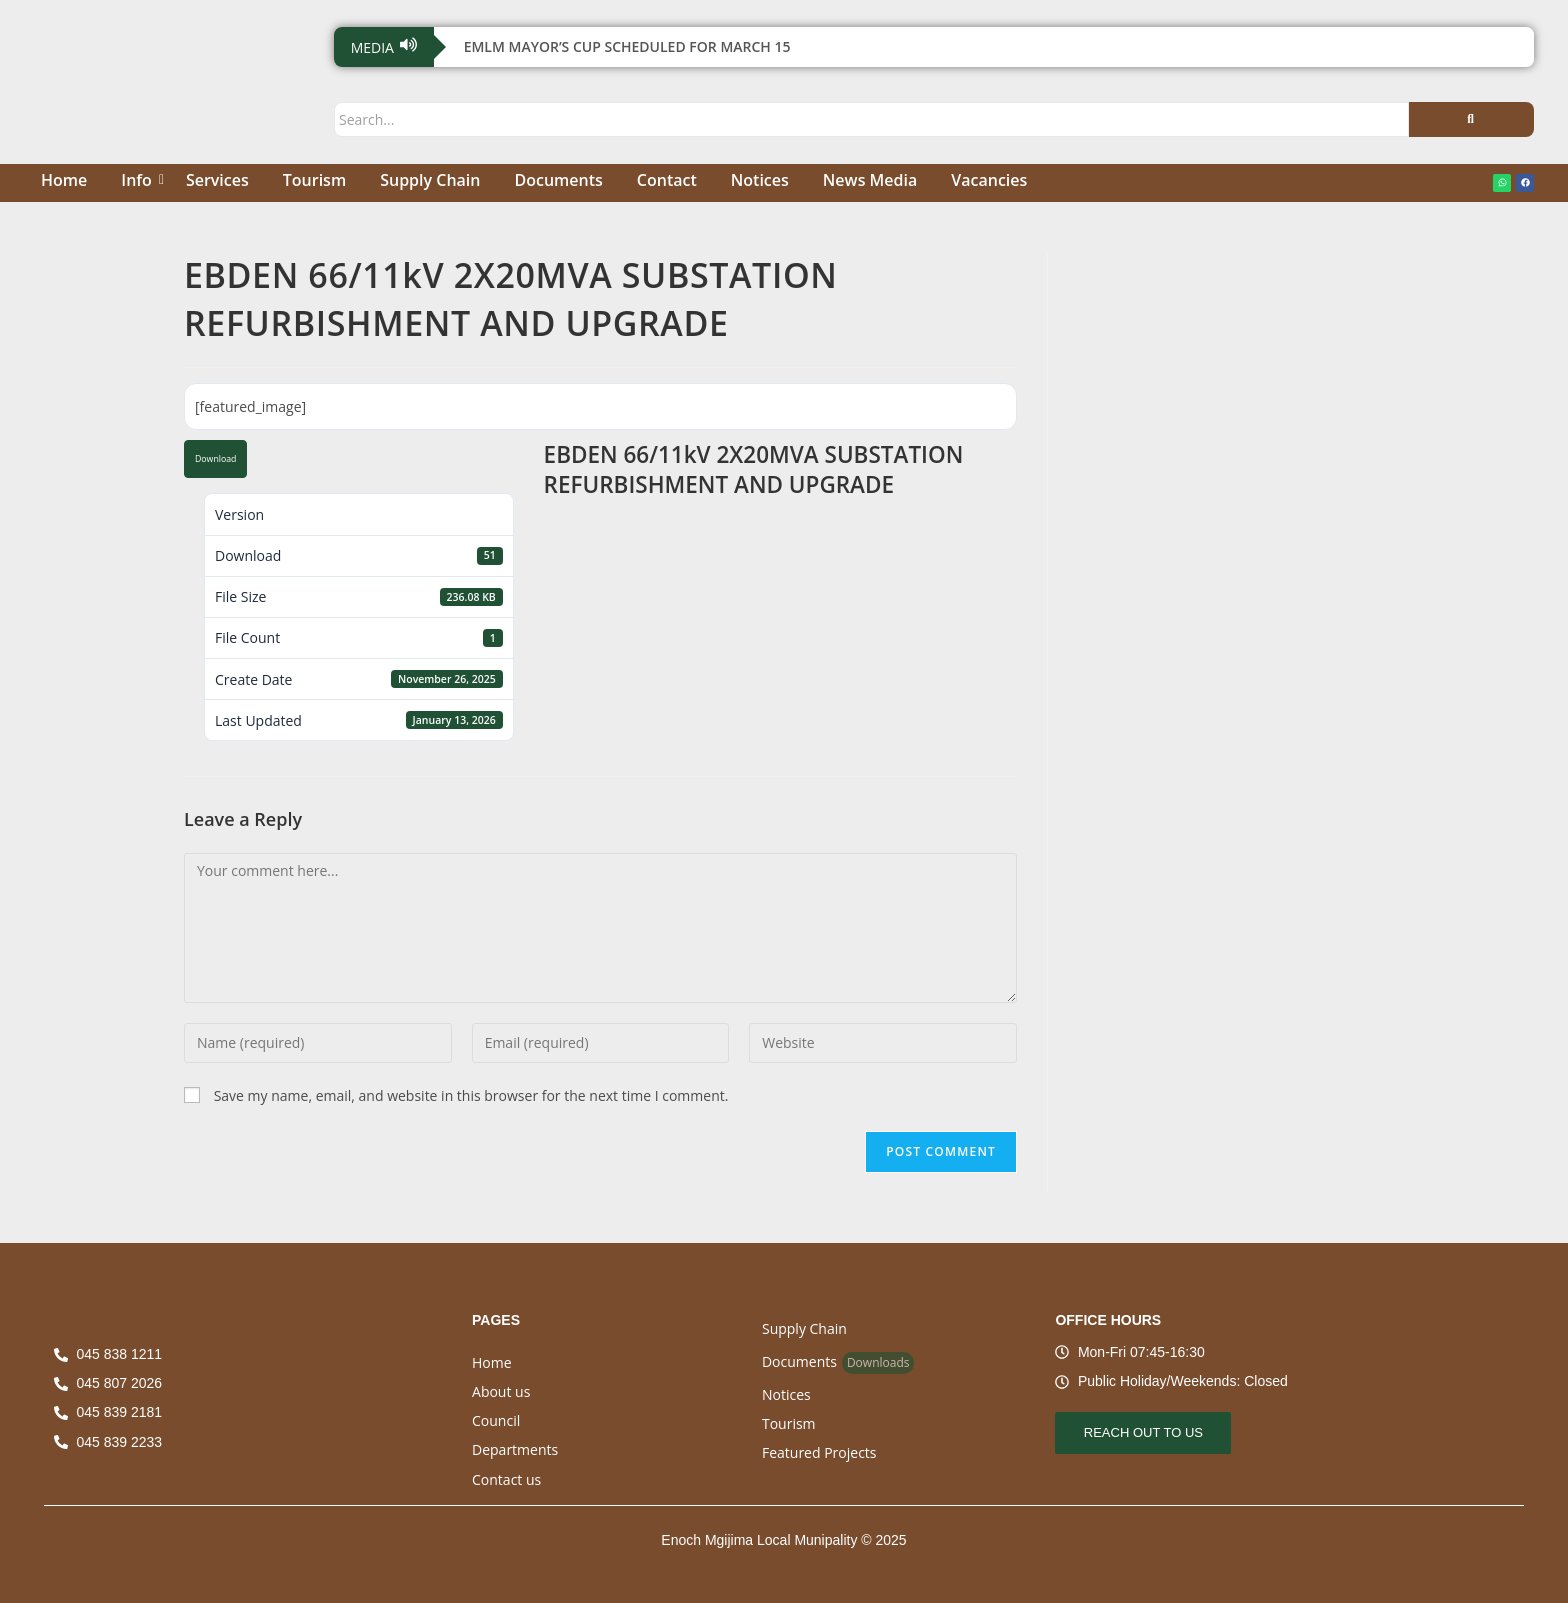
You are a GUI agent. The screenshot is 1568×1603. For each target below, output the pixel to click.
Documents (558, 180)
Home (64, 180)
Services (217, 180)
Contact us (506, 1479)
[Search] (871, 119)
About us (501, 1391)
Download (215, 459)
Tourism (314, 180)
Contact (667, 180)
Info (140, 180)
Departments (515, 1449)
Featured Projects (819, 1452)
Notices (760, 180)
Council (496, 1420)
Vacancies (989, 180)
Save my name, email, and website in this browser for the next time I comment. (471, 1095)
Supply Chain (430, 180)
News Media (870, 180)
